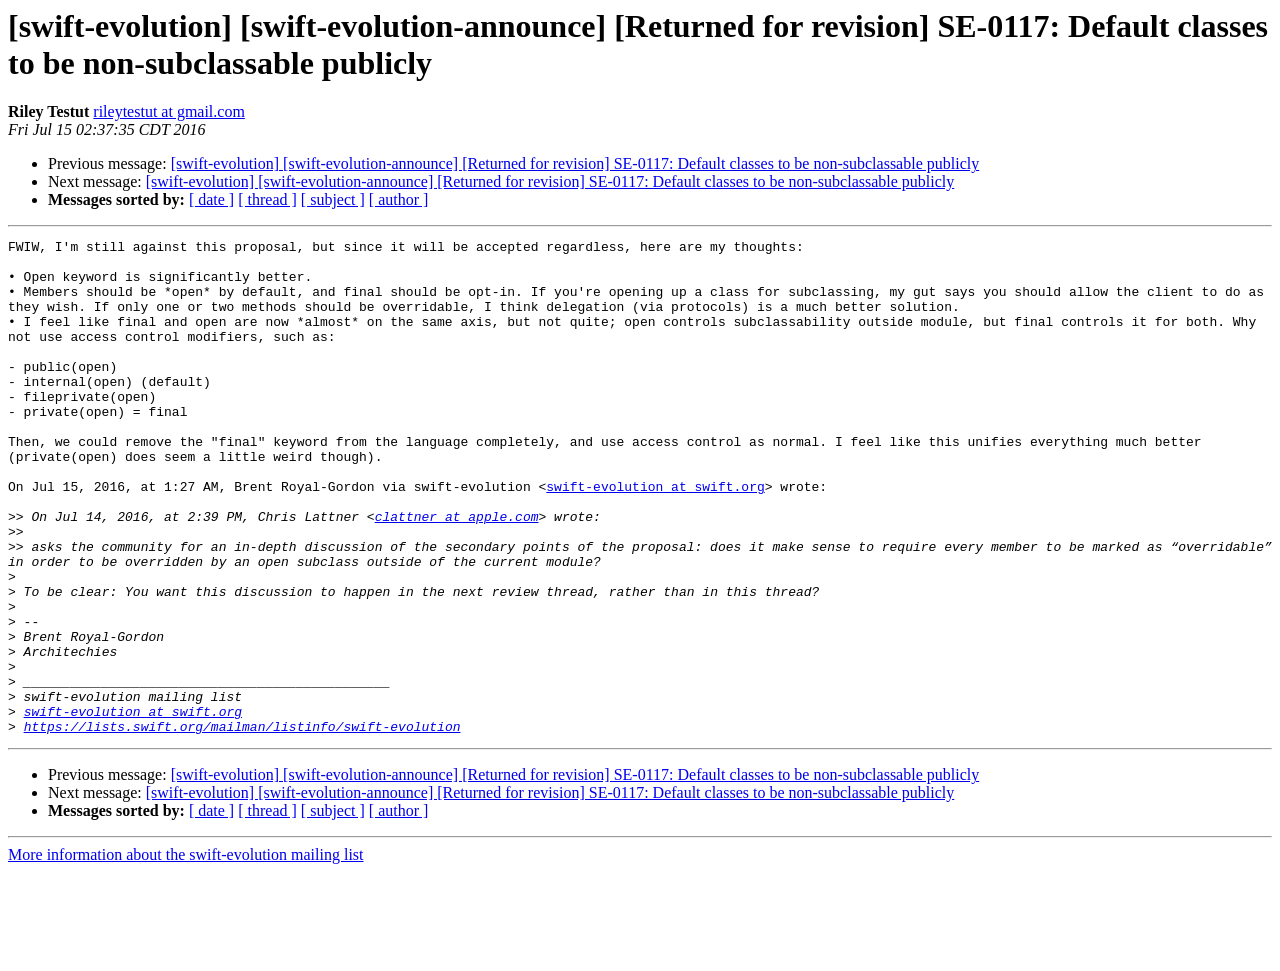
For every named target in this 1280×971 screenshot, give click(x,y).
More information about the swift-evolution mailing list (186, 953)
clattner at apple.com (457, 573)
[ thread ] (267, 199)
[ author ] (399, 199)
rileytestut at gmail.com (169, 111)
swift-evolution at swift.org (655, 537)
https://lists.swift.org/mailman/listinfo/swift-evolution (242, 825)
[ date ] (211, 199)
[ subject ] (333, 199)
